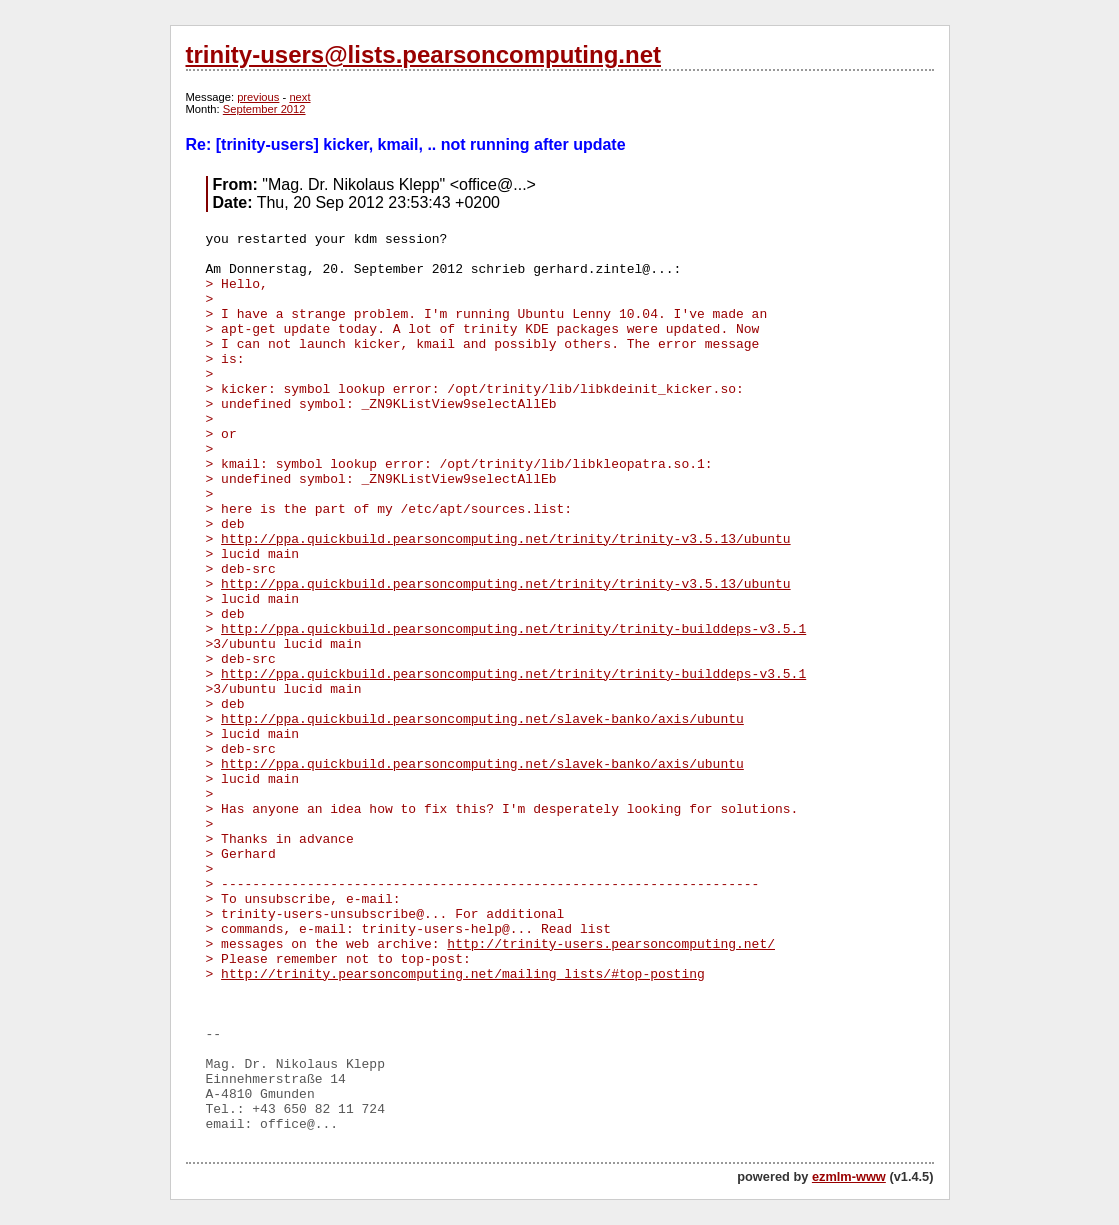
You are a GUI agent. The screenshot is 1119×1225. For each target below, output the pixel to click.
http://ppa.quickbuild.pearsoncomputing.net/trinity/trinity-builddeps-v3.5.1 (513, 629)
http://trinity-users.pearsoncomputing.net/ (611, 944)
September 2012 (264, 109)
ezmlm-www (849, 1176)
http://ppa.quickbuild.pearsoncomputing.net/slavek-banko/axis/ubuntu (482, 719)
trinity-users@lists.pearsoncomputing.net (423, 54)
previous (258, 97)
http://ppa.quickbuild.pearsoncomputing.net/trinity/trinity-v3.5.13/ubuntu (506, 539)
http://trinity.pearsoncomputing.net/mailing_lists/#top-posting (463, 974)
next (299, 97)
